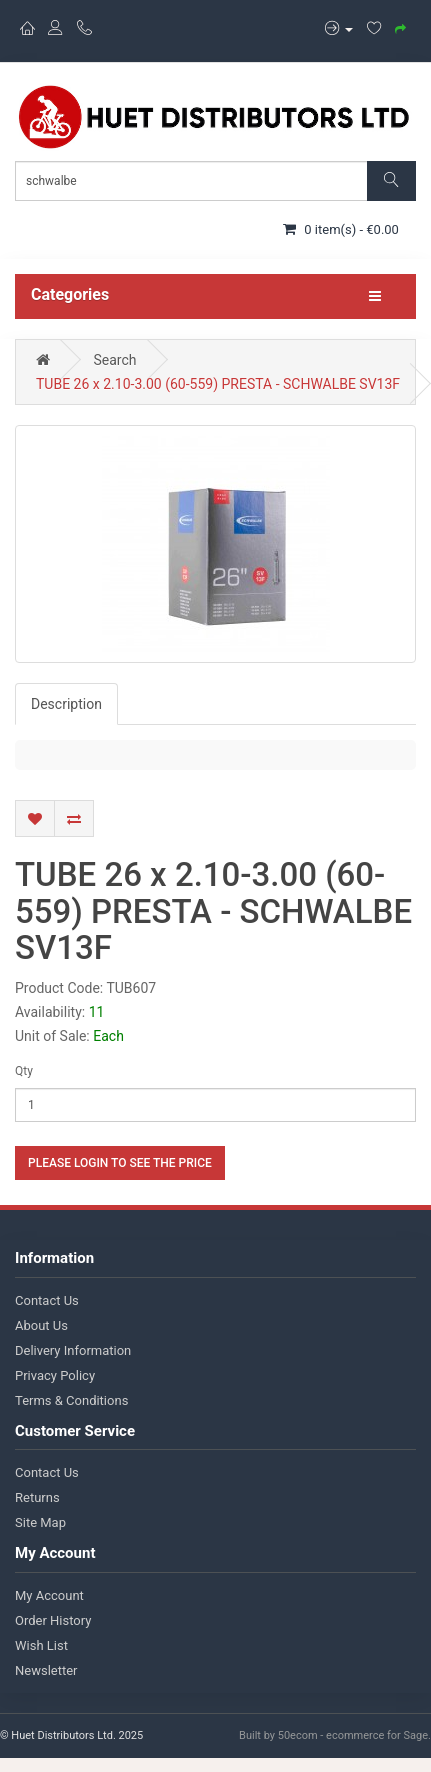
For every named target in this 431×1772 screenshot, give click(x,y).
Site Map (40, 1522)
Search (114, 360)
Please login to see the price (120, 1163)
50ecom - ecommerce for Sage (353, 1735)
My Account (49, 1595)
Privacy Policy (55, 1375)
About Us (41, 1325)
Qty (24, 1071)
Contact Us (47, 1300)
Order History (53, 1620)
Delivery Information (73, 1350)
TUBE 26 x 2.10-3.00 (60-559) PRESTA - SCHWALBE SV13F (218, 384)
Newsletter (46, 1670)
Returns (37, 1497)
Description (66, 704)
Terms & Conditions (71, 1400)
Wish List (41, 1645)
